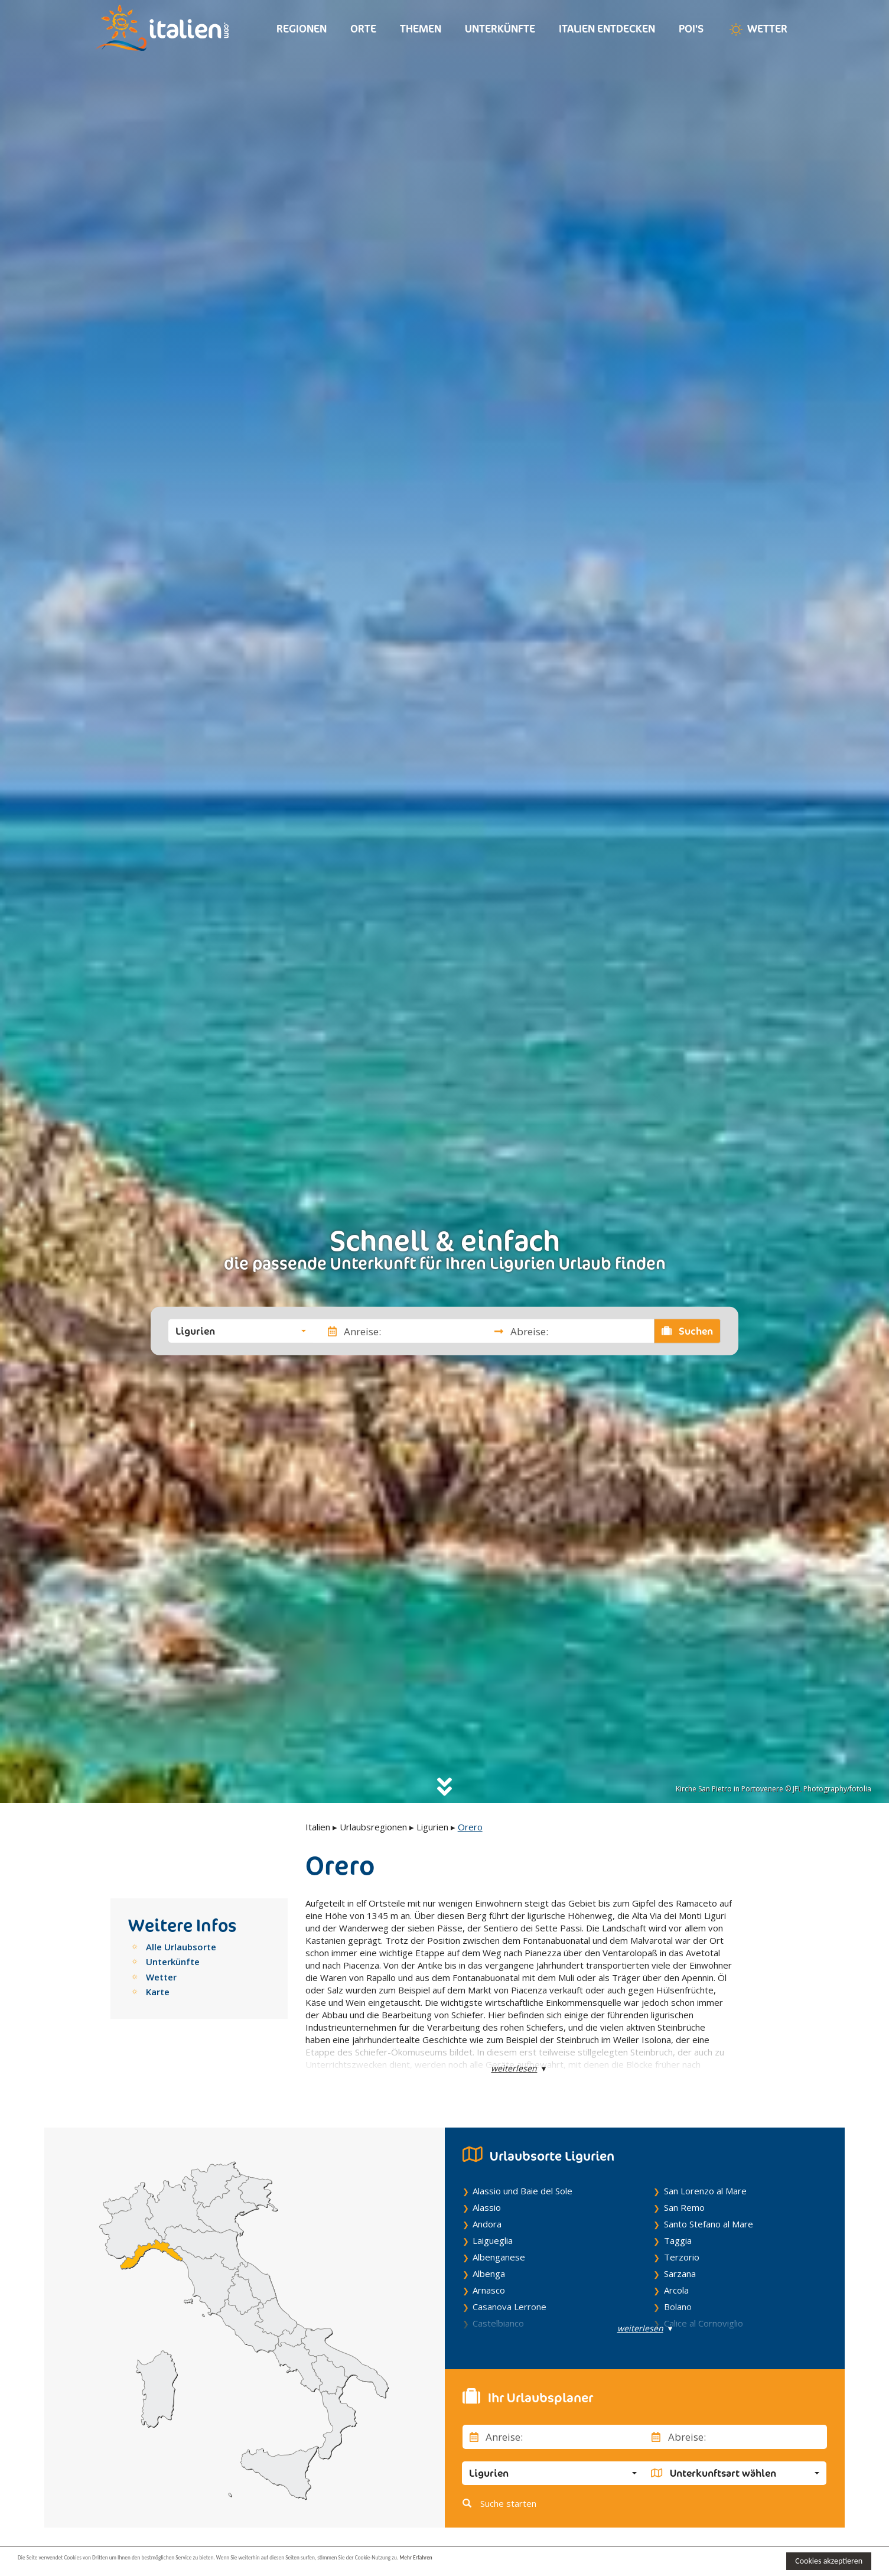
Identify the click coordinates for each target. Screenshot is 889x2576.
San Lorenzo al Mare (705, 2191)
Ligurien (432, 1827)
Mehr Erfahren (572, 2560)
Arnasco (489, 2290)
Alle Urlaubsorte (181, 1947)
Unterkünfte (500, 28)
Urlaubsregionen (373, 1827)
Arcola (676, 2290)
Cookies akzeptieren (828, 2561)
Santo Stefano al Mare (708, 2224)
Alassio (487, 2207)
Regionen (301, 28)
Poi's (691, 28)
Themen (420, 28)
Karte (158, 1992)
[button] (240, 1331)
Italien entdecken (607, 28)
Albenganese (499, 2257)
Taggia (678, 2240)
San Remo (684, 2207)
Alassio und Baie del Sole (522, 2191)
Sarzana (680, 2273)
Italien (317, 1827)
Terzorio (681, 2257)
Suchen (688, 1331)
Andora (487, 2224)
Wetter (757, 29)
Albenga (489, 2273)
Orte (363, 28)
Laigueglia (493, 2240)
